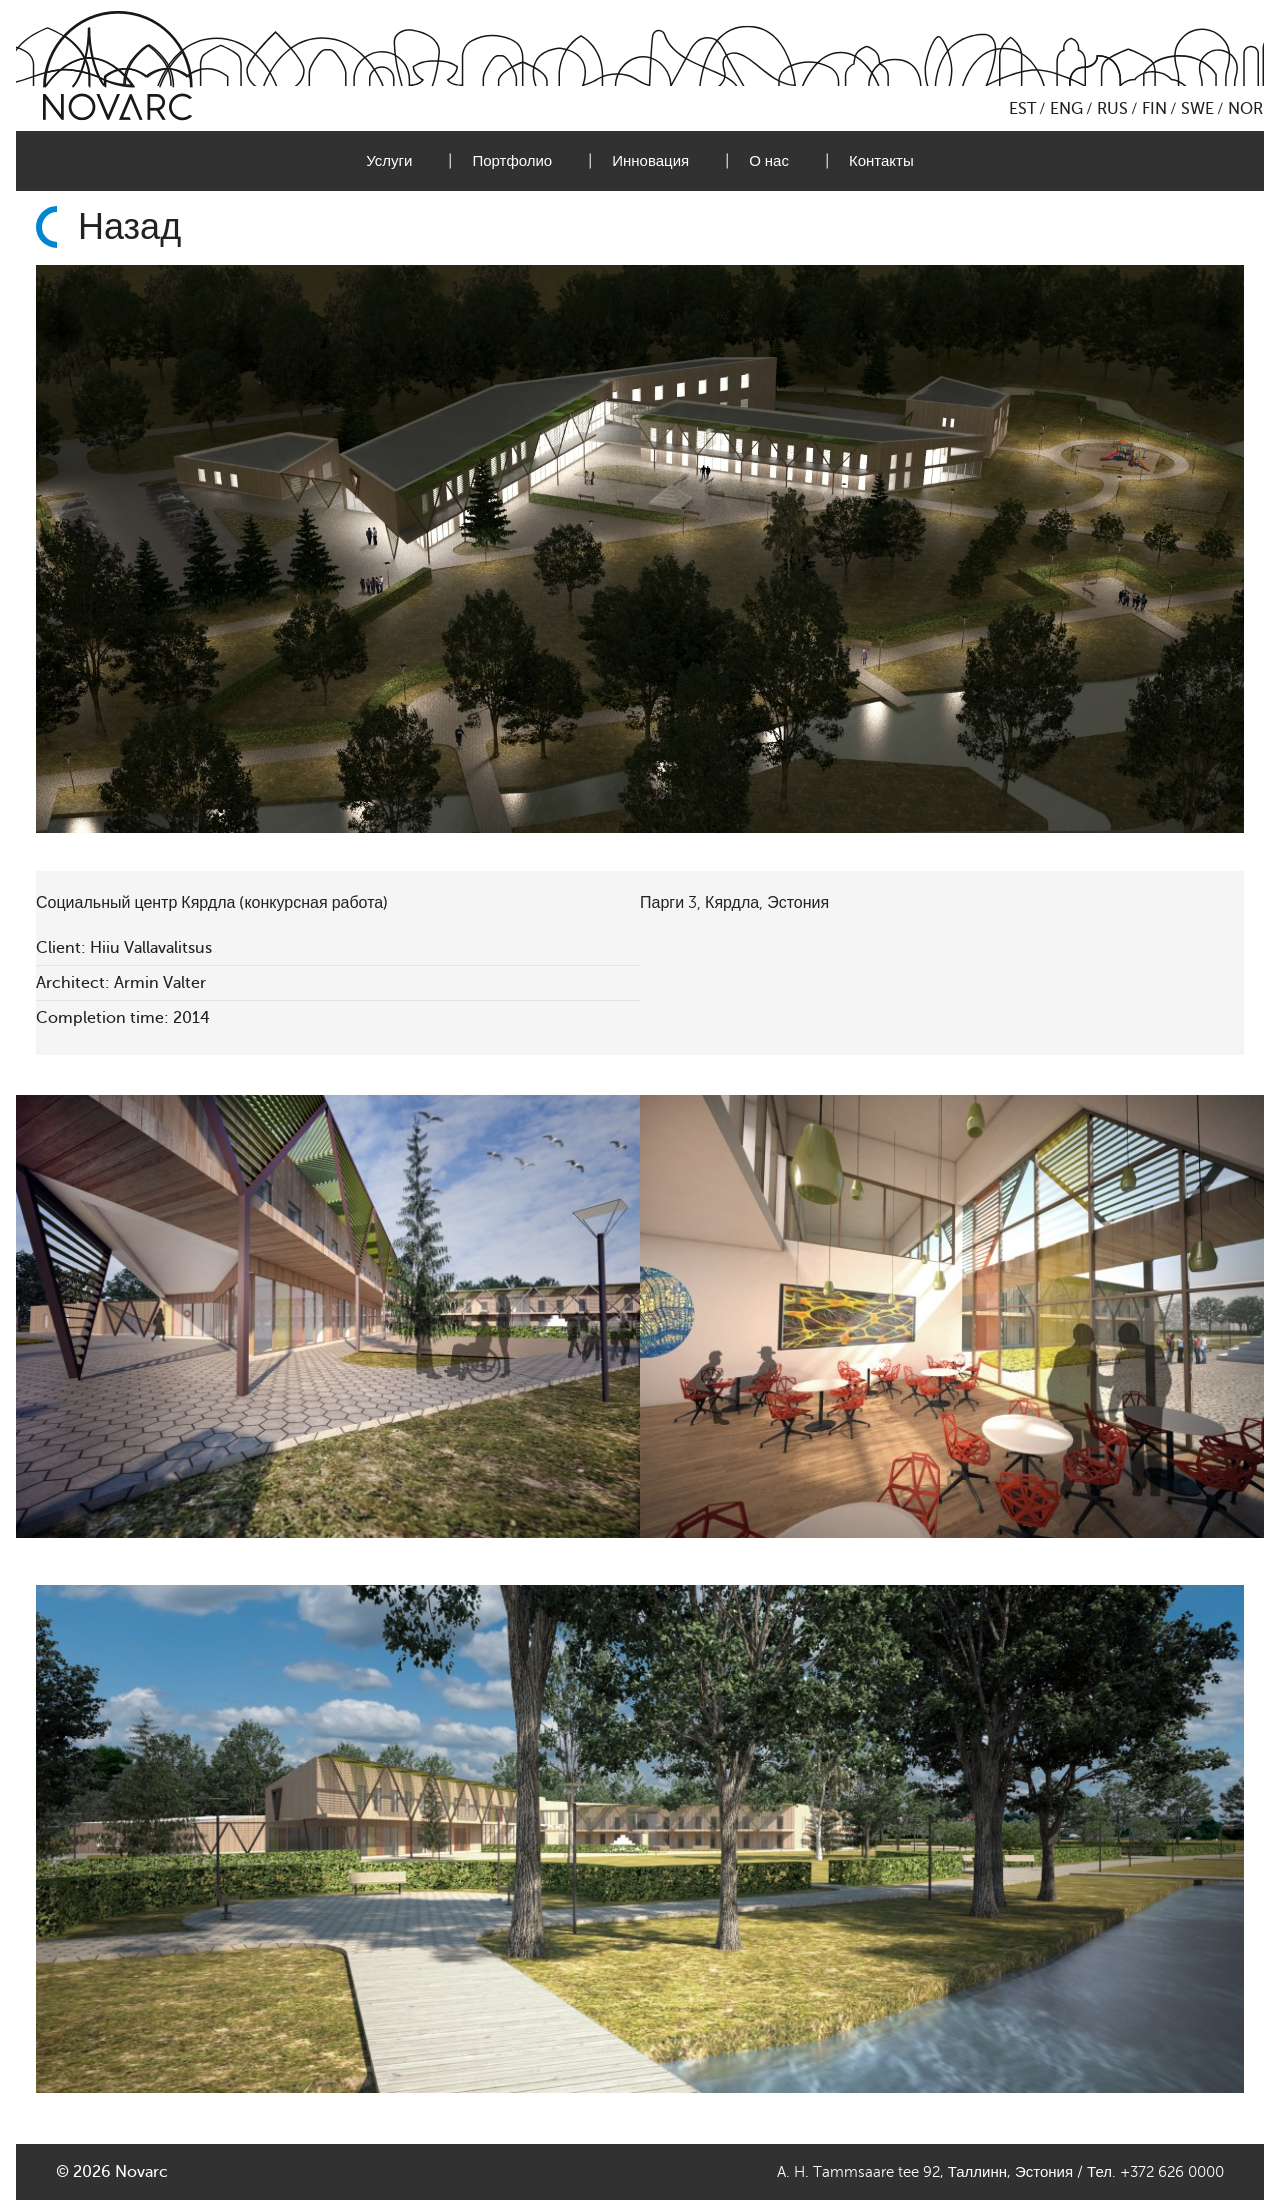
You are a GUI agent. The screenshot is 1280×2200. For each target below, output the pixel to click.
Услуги (389, 161)
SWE (1197, 109)
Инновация (650, 161)
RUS (1112, 109)
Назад (129, 227)
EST (1022, 109)
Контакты (881, 161)
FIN (1154, 109)
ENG (1066, 109)
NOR (1245, 109)
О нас (769, 161)
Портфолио (512, 161)
